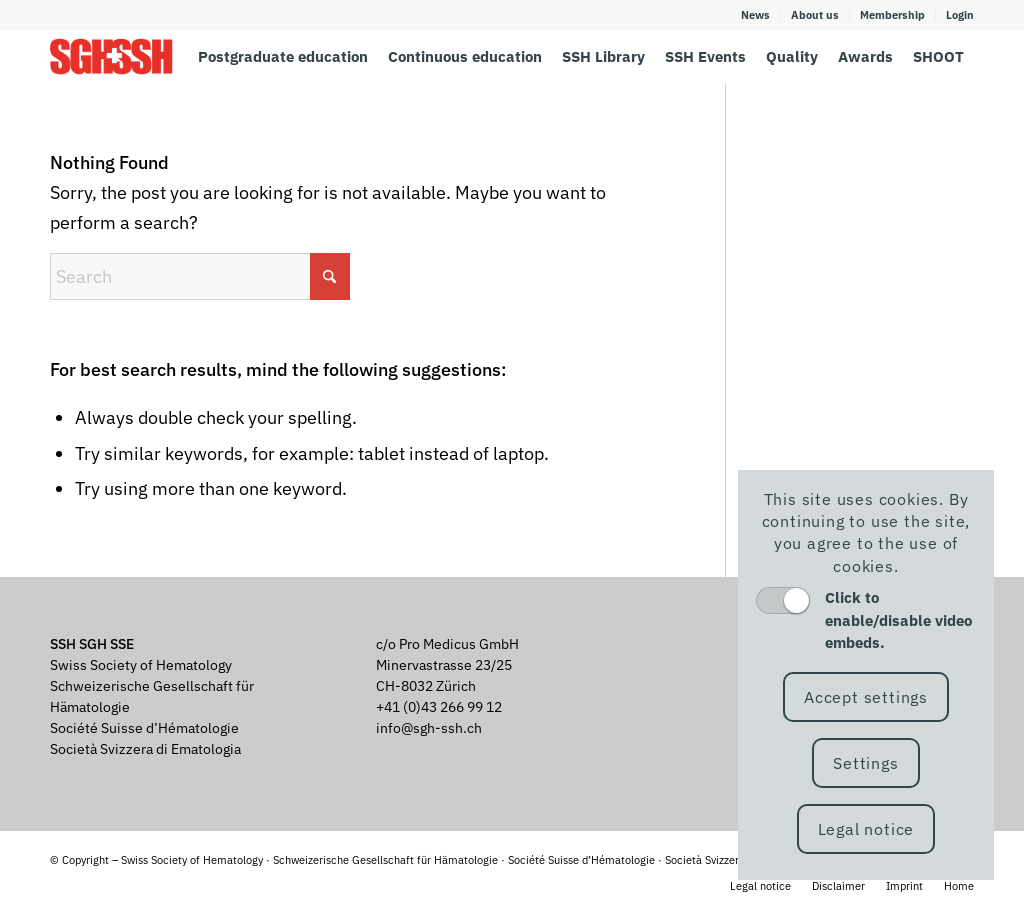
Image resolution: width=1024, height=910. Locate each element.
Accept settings (866, 697)
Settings (865, 763)
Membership (892, 15)
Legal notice (866, 829)
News (755, 15)
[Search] (200, 276)
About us (815, 15)
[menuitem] (756, 15)
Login (960, 15)
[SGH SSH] (111, 56)
